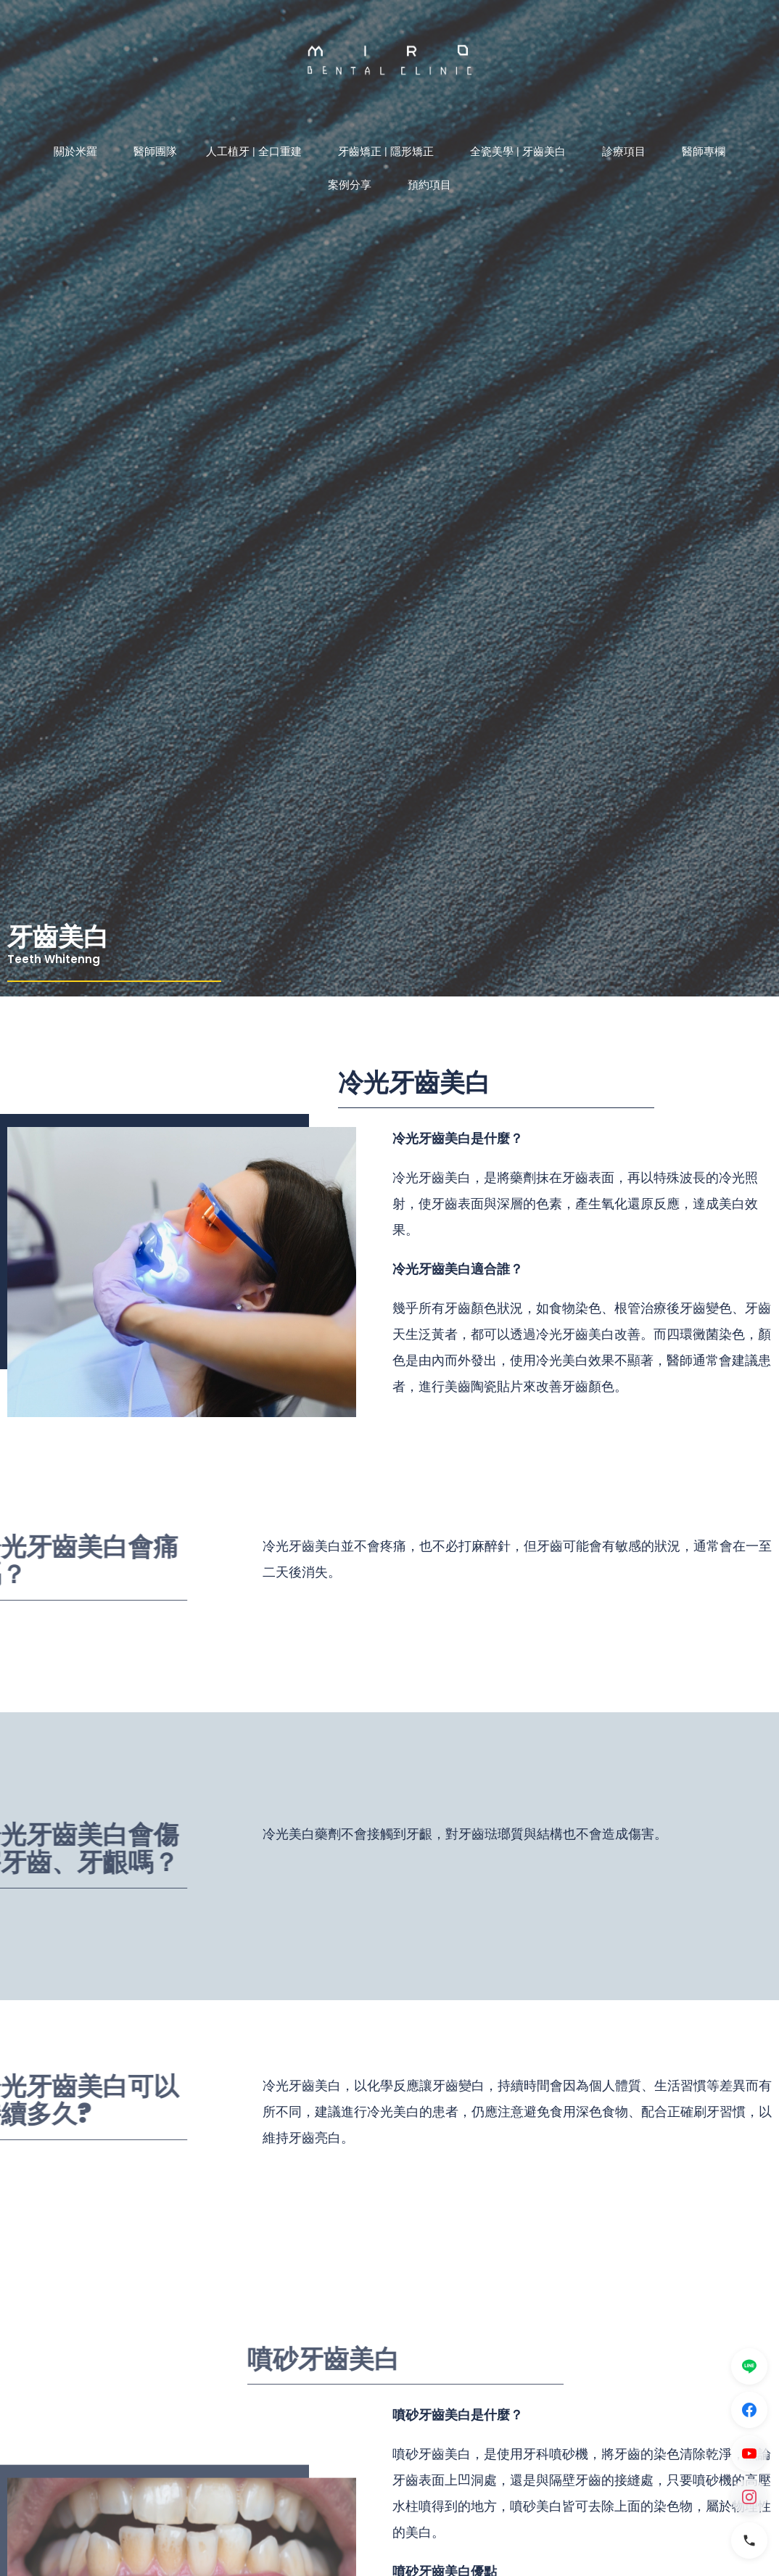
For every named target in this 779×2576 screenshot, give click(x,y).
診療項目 (627, 151)
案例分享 (353, 185)
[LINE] (749, 2366)
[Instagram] (749, 2497)
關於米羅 (79, 151)
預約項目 (429, 184)
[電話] (749, 2540)
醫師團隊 (155, 151)
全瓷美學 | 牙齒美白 (521, 151)
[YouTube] (749, 2453)
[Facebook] (749, 2410)
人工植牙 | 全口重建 (257, 151)
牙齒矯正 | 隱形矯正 (389, 151)
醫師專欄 (703, 151)
